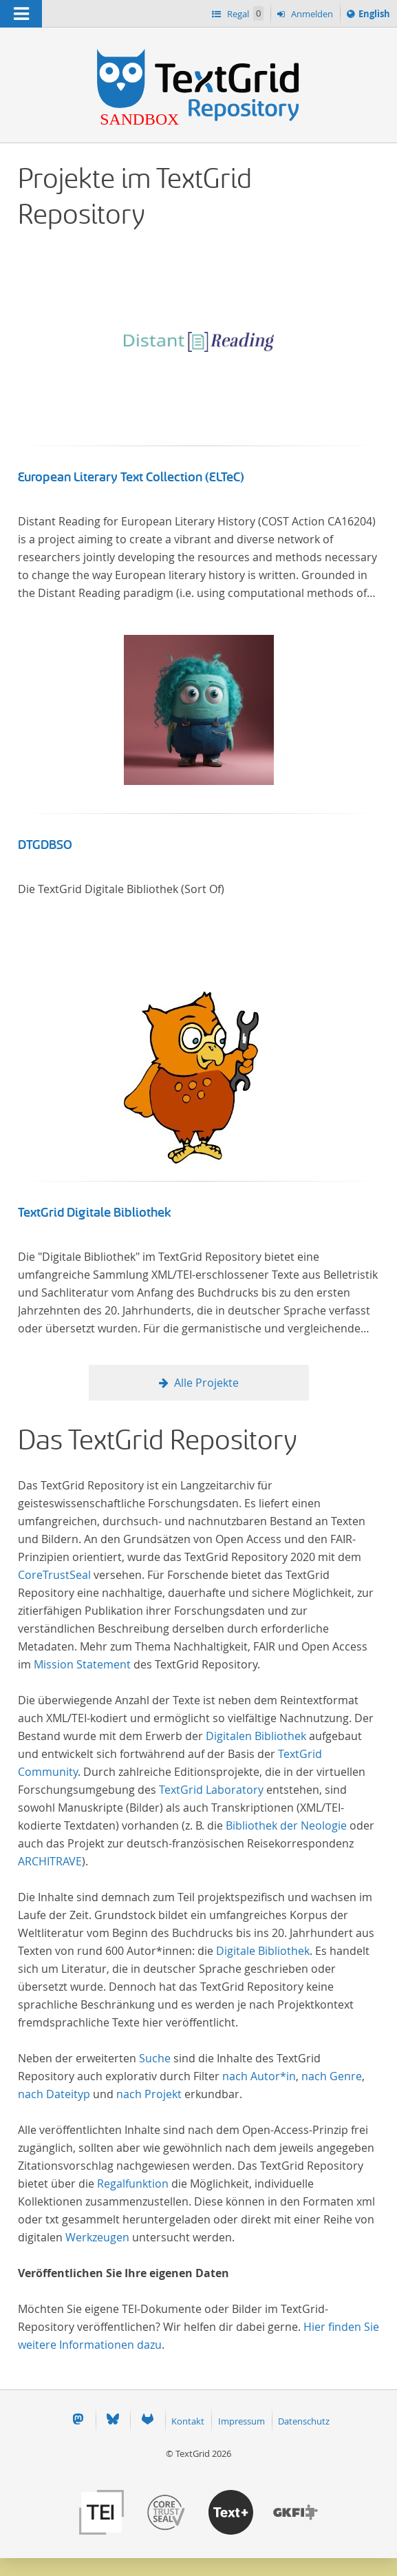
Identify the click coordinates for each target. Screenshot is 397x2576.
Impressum (241, 2421)
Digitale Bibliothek (263, 1950)
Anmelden (311, 14)
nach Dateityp (54, 2094)
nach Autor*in (259, 2076)
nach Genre (331, 2076)
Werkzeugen (97, 2237)
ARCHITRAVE (50, 1861)
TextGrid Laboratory (211, 1789)
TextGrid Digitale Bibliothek (94, 1212)
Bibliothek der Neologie (286, 1825)
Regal (244, 13)
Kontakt (187, 2421)
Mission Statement (82, 1664)
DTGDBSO (45, 844)
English (376, 16)
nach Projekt (149, 2094)
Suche (155, 2058)
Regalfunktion (133, 2183)
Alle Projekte (206, 1382)
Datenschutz (304, 2421)
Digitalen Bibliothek (256, 1735)
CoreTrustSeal (54, 1574)
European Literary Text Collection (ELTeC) (131, 477)
